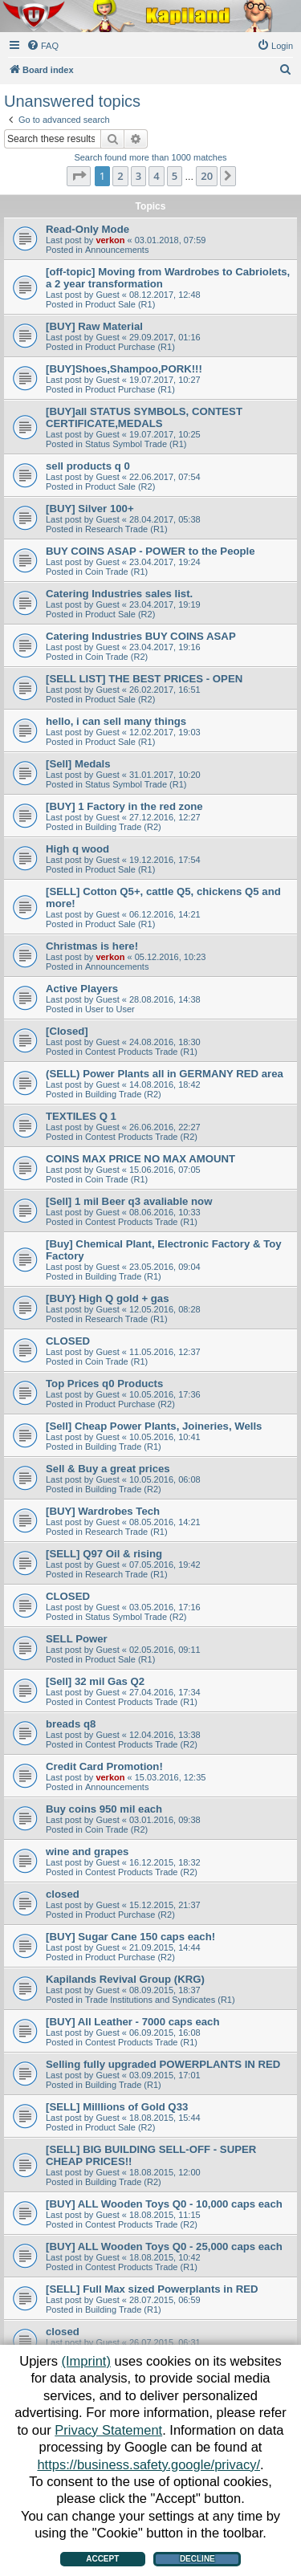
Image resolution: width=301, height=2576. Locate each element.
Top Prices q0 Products (104, 1384)
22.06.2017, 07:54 (165, 477)
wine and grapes (87, 1852)
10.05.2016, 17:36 (165, 1394)
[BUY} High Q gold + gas (107, 1298)
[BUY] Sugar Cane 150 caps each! (130, 1937)
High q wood (77, 849)
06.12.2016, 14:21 (165, 914)
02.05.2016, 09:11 (165, 1649)
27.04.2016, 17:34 (165, 1692)
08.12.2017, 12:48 (165, 294)
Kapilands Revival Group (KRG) (125, 1979)
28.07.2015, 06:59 (165, 2300)
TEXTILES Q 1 (81, 1116)
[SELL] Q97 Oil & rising (104, 1554)
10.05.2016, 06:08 (165, 1479)
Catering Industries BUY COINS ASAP (141, 636)
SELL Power (77, 1639)
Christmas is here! (92, 946)
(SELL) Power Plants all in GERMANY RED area (164, 1074)
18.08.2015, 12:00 (165, 2172)
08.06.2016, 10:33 (165, 1212)
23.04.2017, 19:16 (165, 647)
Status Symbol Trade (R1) (136, 444)
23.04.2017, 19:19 (165, 604)
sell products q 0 (88, 466)
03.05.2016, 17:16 (165, 1607)
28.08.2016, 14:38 (165, 999)
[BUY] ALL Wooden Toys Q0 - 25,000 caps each (164, 2246)
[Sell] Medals (78, 764)
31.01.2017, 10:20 (165, 774)
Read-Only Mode (87, 229)
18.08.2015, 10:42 (165, 2257)
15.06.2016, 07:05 (165, 1169)
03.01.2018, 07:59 (170, 240)
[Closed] (67, 1031)
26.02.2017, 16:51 (165, 689)
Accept (102, 2558)
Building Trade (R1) (123, 1276)
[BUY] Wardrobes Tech (103, 1511)
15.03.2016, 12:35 (170, 1777)
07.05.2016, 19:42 (165, 1564)
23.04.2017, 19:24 (165, 562)
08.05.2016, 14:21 (165, 1522)
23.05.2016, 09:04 (165, 1267)
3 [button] (138, 176)
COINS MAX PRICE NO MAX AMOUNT (140, 1159)
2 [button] (120, 176)
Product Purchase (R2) (130, 1404)
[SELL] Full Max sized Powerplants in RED (152, 2289)
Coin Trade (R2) (116, 656)
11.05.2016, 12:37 (165, 1352)
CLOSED (68, 1341)
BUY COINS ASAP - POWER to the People (150, 551)
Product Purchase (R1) (130, 347)
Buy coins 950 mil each (104, 1809)
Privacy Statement (108, 2430)
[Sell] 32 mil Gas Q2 (95, 1681)
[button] (79, 175)
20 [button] (207, 176)
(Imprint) (86, 2361)
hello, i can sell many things (116, 721)
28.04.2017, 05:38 (165, 519)
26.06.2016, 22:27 (165, 1127)
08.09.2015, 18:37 (165, 1990)
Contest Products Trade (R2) (141, 1136)
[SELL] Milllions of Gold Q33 (117, 2107)
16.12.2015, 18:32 (165, 1862)
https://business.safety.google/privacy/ (148, 2464)
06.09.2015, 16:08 (165, 2032)
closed (62, 1894)
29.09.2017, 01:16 (165, 337)
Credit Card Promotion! (104, 1766)
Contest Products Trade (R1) (141, 1051)
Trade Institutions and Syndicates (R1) (160, 1999)
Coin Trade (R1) (116, 571)
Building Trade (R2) (123, 827)
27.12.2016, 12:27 (165, 817)
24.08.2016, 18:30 (165, 1042)
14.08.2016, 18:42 (165, 1084)
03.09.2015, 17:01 (165, 2075)
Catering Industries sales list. (119, 594)
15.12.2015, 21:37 (165, 1905)
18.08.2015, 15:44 (165, 2117)
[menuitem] (42, 45)
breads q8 (71, 1724)
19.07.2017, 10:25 (165, 434)
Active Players (82, 989)
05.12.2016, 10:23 (170, 957)
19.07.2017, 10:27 (165, 380)
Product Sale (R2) (120, 486)
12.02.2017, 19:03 (165, 732)
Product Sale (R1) (120, 304)
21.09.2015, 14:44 (165, 1947)
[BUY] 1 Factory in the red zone (124, 806)
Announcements (117, 249)
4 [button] (156, 176)
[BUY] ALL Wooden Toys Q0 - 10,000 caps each (164, 2204)
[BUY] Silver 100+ (90, 509)
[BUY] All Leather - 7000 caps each (132, 2022)
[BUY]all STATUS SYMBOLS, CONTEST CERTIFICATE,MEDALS (144, 417)
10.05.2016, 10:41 (165, 1437)
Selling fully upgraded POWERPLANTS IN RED (163, 2064)
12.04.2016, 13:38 (165, 1735)
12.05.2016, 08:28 (165, 1309)
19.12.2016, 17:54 (165, 860)
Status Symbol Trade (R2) (136, 1617)
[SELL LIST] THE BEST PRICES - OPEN (144, 679)
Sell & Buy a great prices (108, 1469)
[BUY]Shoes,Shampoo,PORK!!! (124, 369)
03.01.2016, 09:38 (165, 1820)
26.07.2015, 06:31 (165, 2342)
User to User (110, 1009)
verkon (110, 240)
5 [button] (174, 176)
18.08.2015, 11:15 (165, 2215)
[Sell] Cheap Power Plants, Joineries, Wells (154, 1426)
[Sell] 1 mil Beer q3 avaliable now (129, 1201)
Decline (197, 2558)
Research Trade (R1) (126, 529)
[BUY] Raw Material (94, 326)
